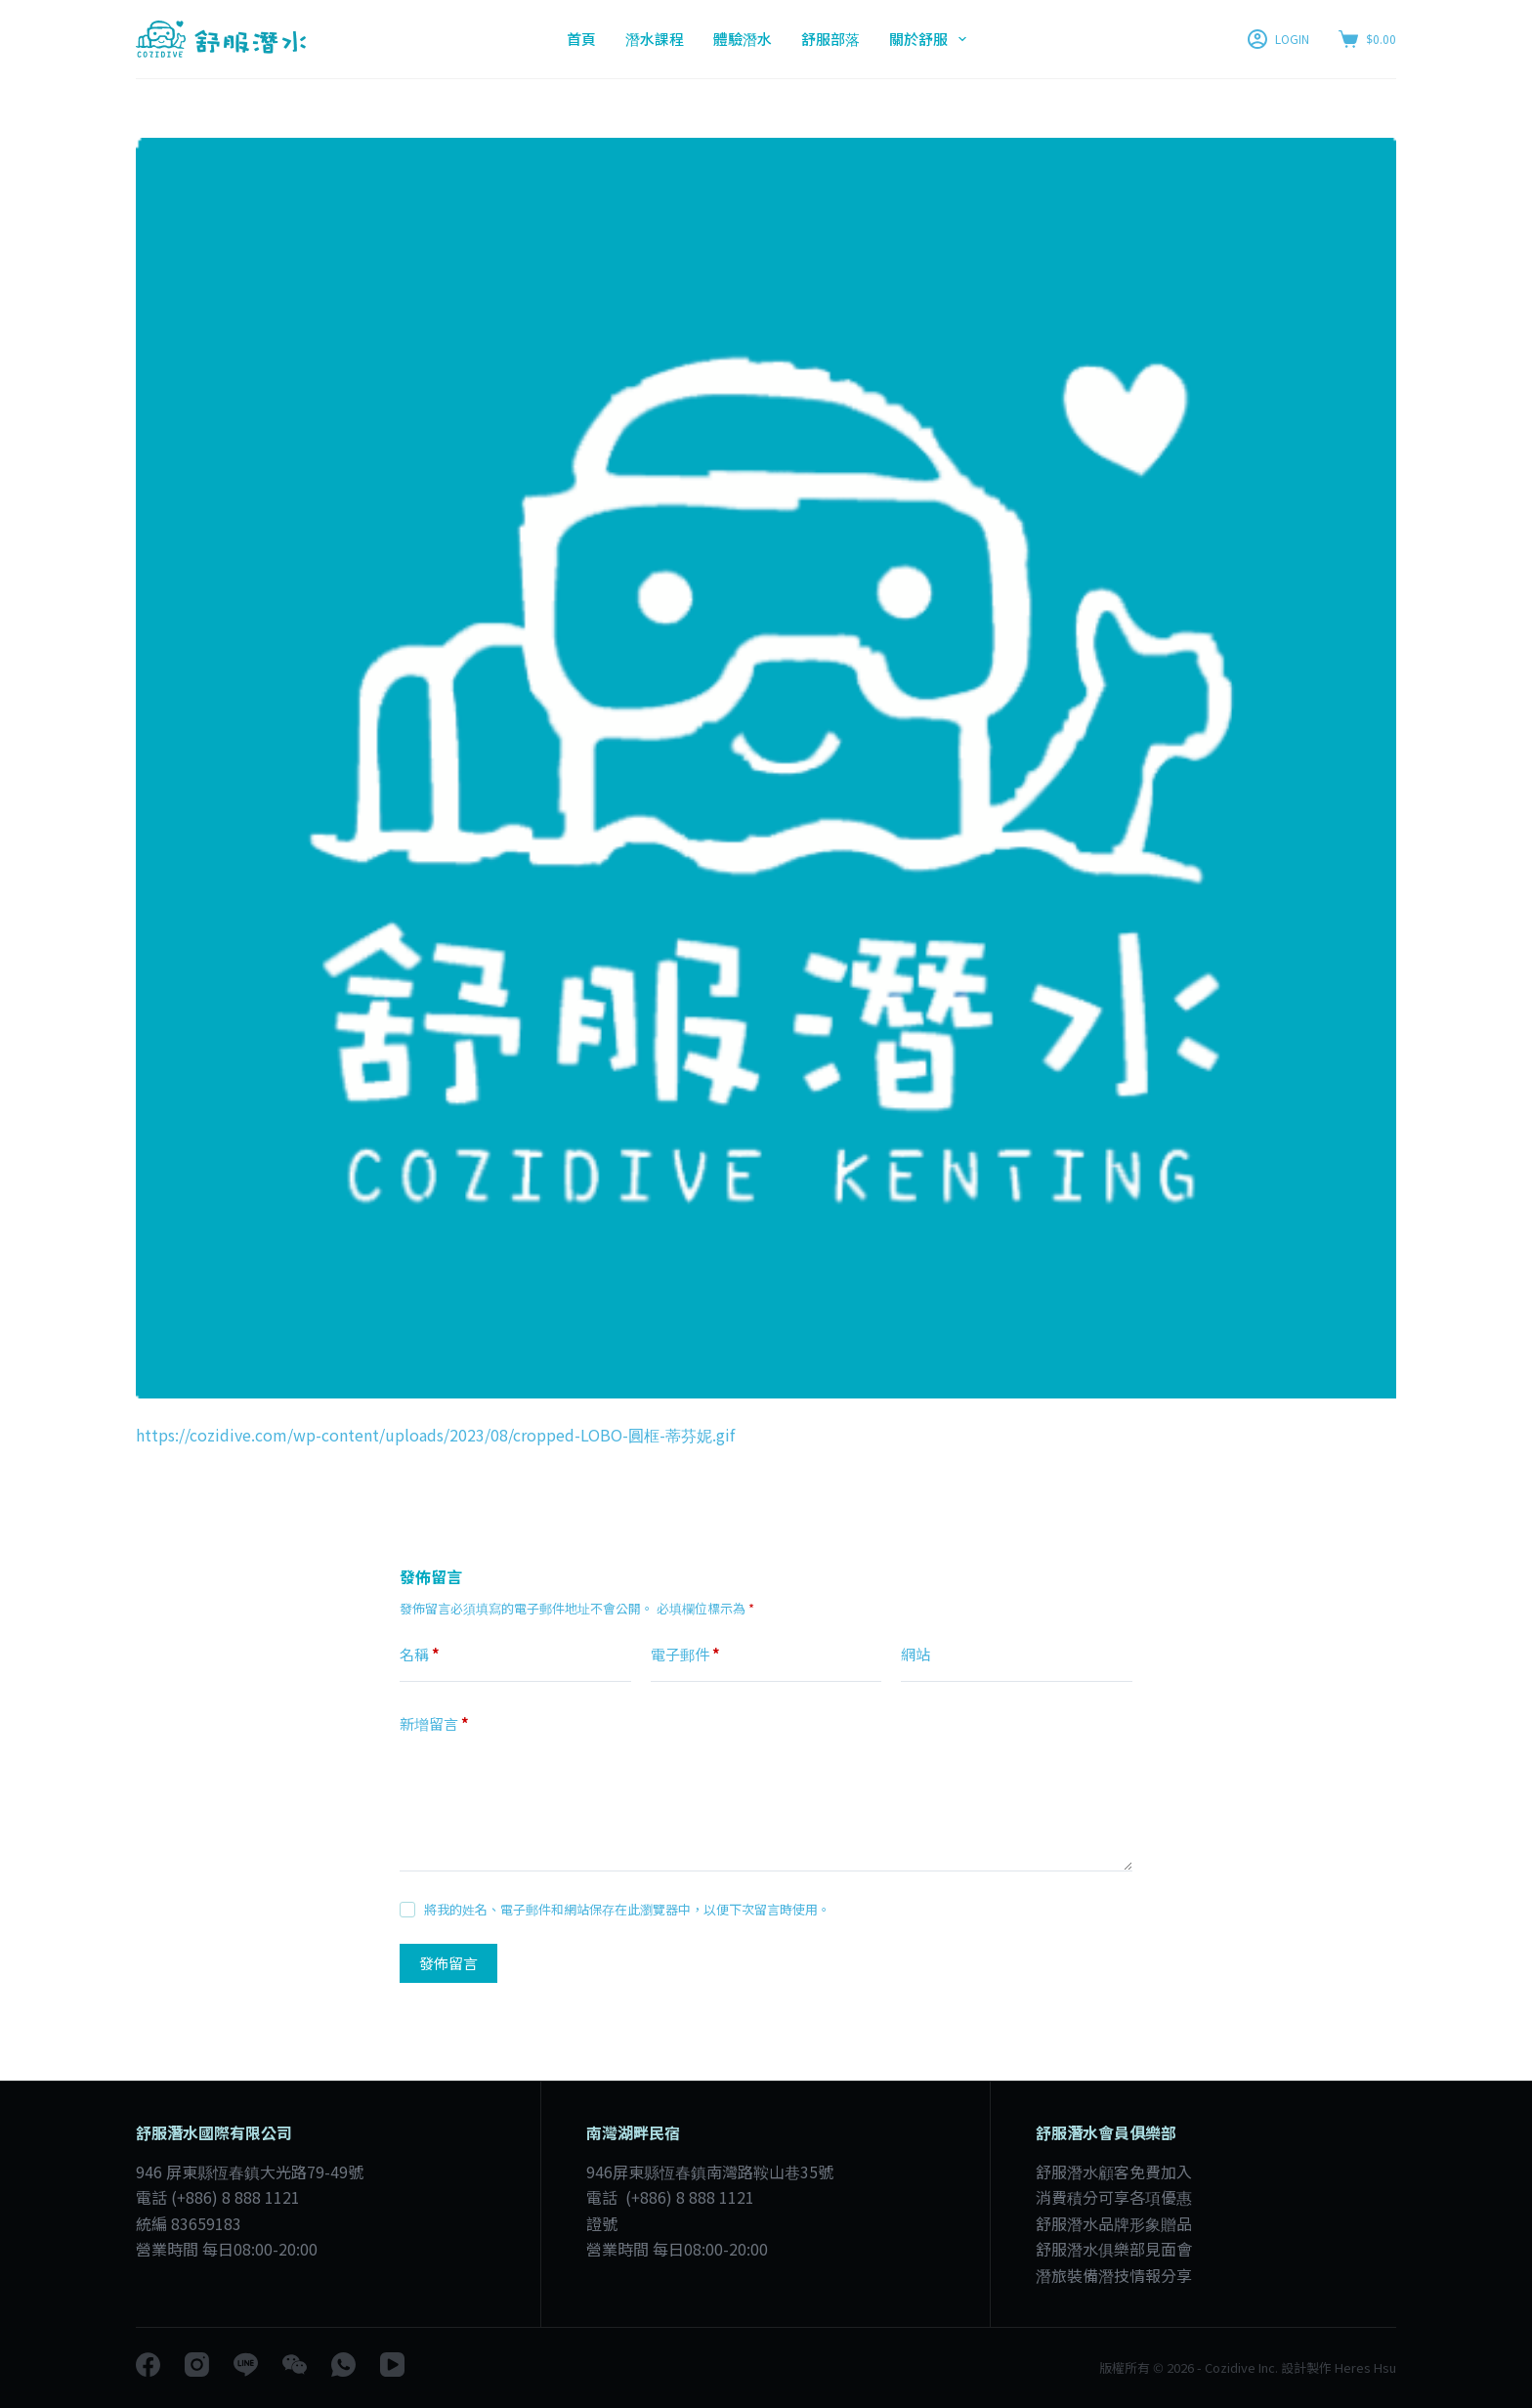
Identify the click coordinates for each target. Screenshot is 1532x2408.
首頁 (581, 38)
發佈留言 (448, 1963)
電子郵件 (685, 1655)
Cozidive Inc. (1241, 2367)
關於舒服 (931, 39)
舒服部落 (830, 38)
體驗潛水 (742, 38)
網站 (915, 1654)
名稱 (420, 1655)
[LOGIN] (1278, 39)
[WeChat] (294, 2364)
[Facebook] (148, 2364)
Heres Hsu (1364, 2367)
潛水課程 (654, 38)
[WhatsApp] (343, 2364)
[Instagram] (197, 2364)
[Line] (246, 2364)
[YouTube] (392, 2364)
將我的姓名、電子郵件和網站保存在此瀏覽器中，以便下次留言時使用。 (627, 1909)
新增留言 (434, 1724)
